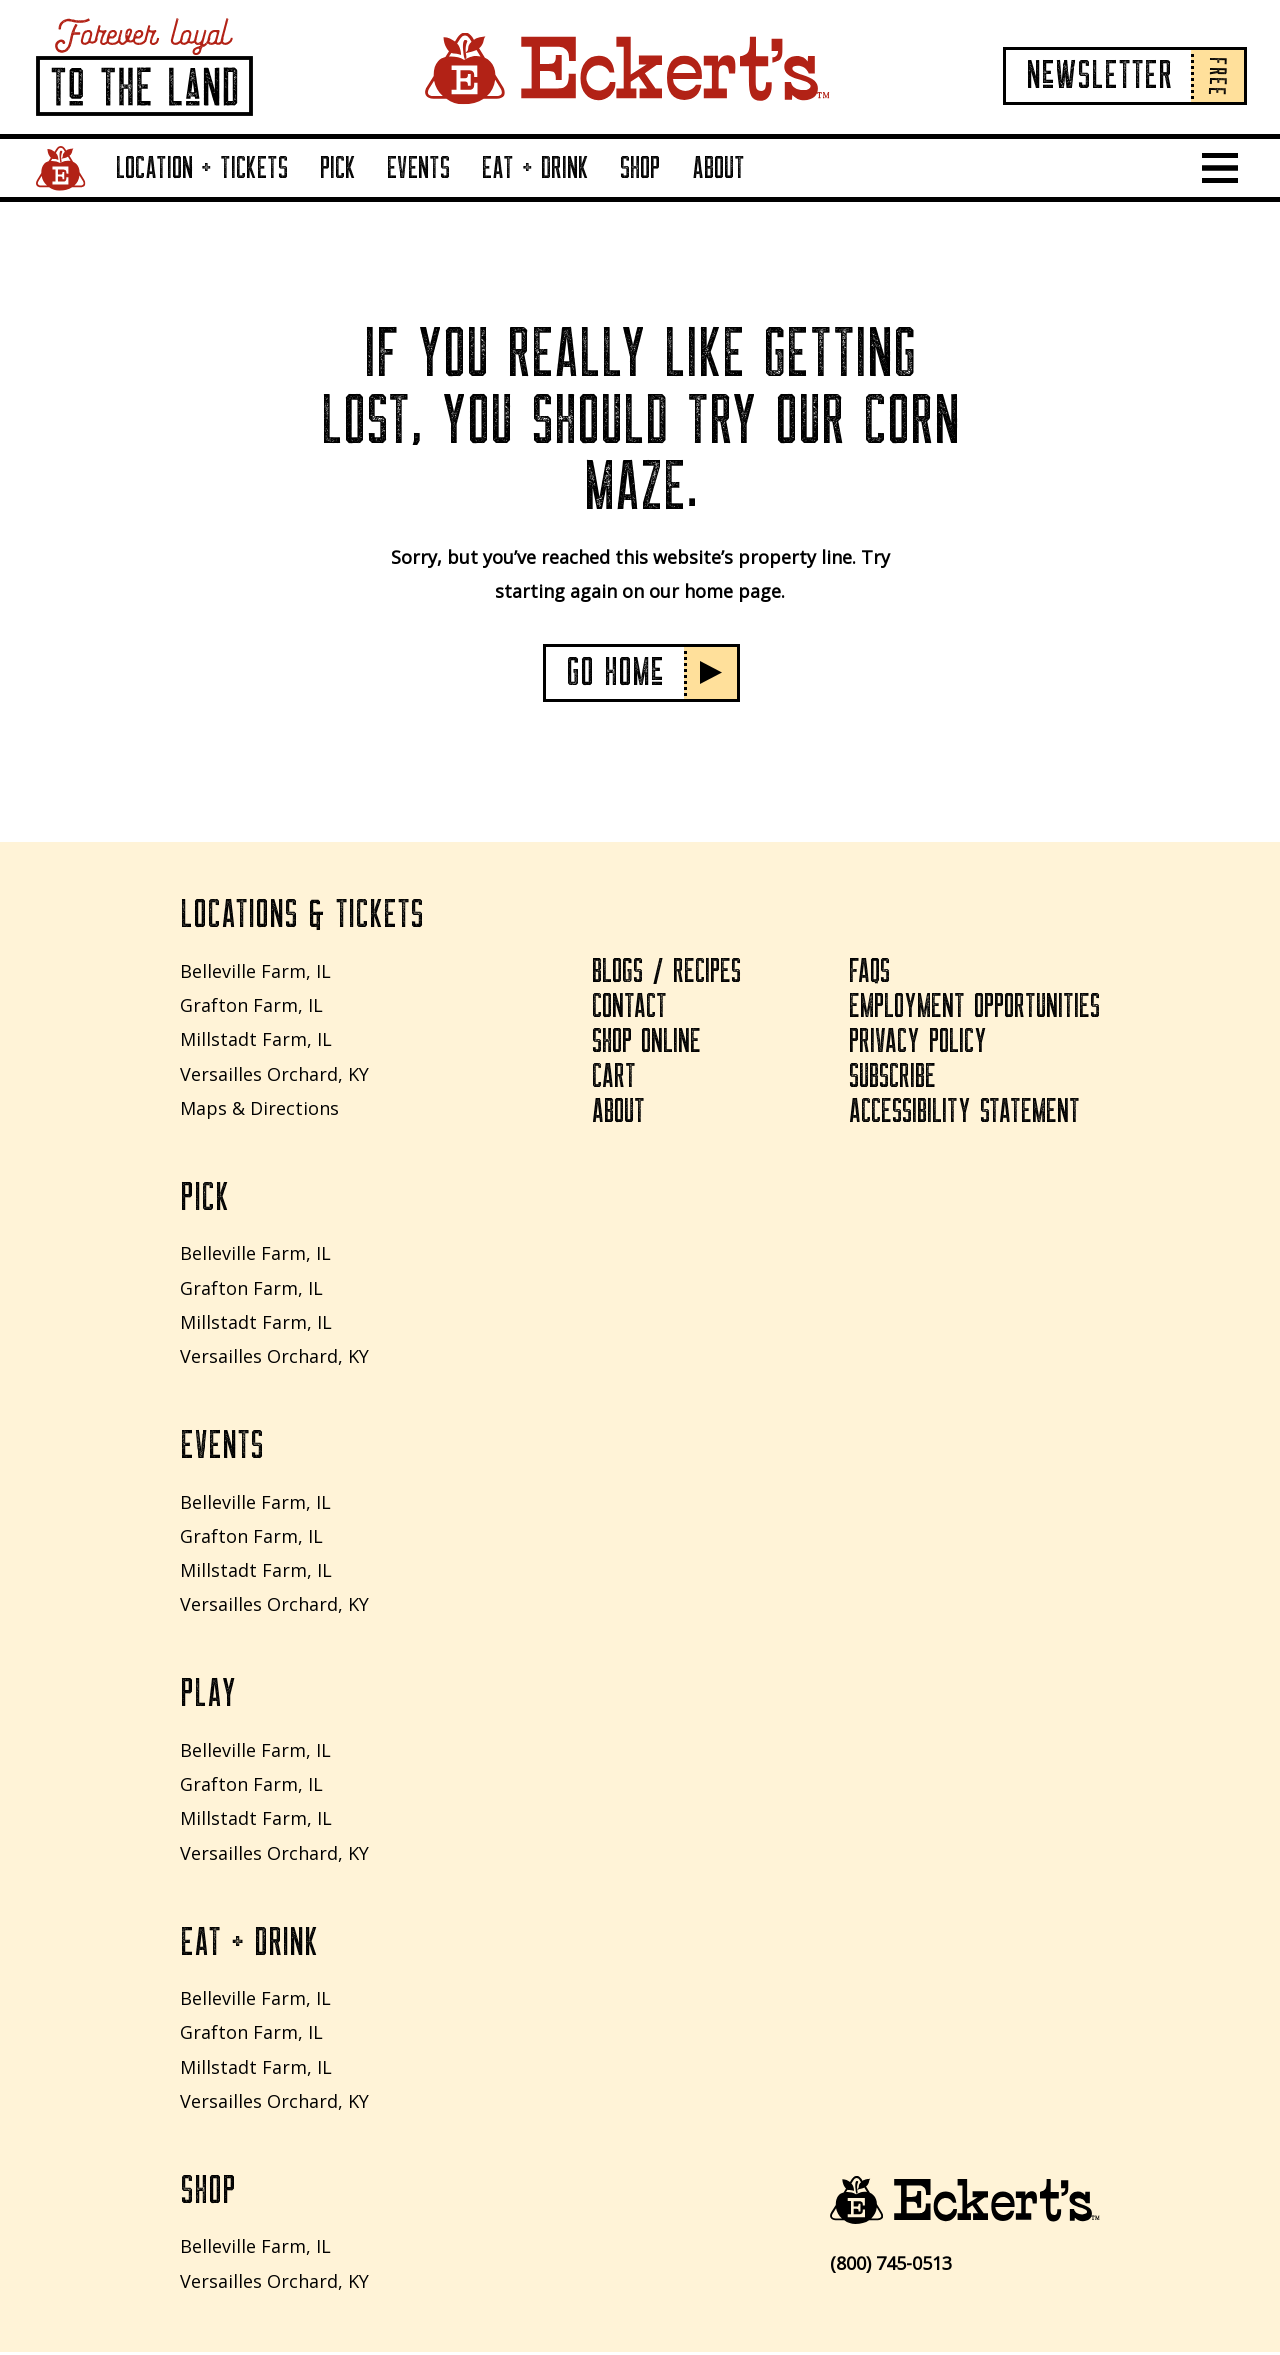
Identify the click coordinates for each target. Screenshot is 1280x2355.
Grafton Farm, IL (251, 1006)
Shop (640, 168)
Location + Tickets (202, 168)
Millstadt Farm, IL (256, 1040)
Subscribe (893, 1079)
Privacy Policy (918, 1044)
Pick (338, 168)
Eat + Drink (535, 168)
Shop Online (643, 1044)
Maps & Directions (259, 1109)
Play (208, 1697)
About (718, 168)
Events (418, 168)
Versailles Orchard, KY (274, 1074)
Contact (627, 1009)
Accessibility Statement (965, 1114)
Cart (611, 1079)
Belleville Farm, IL (255, 972)
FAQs (869, 974)
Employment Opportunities (974, 1009)
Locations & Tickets (302, 917)
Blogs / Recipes (664, 974)
